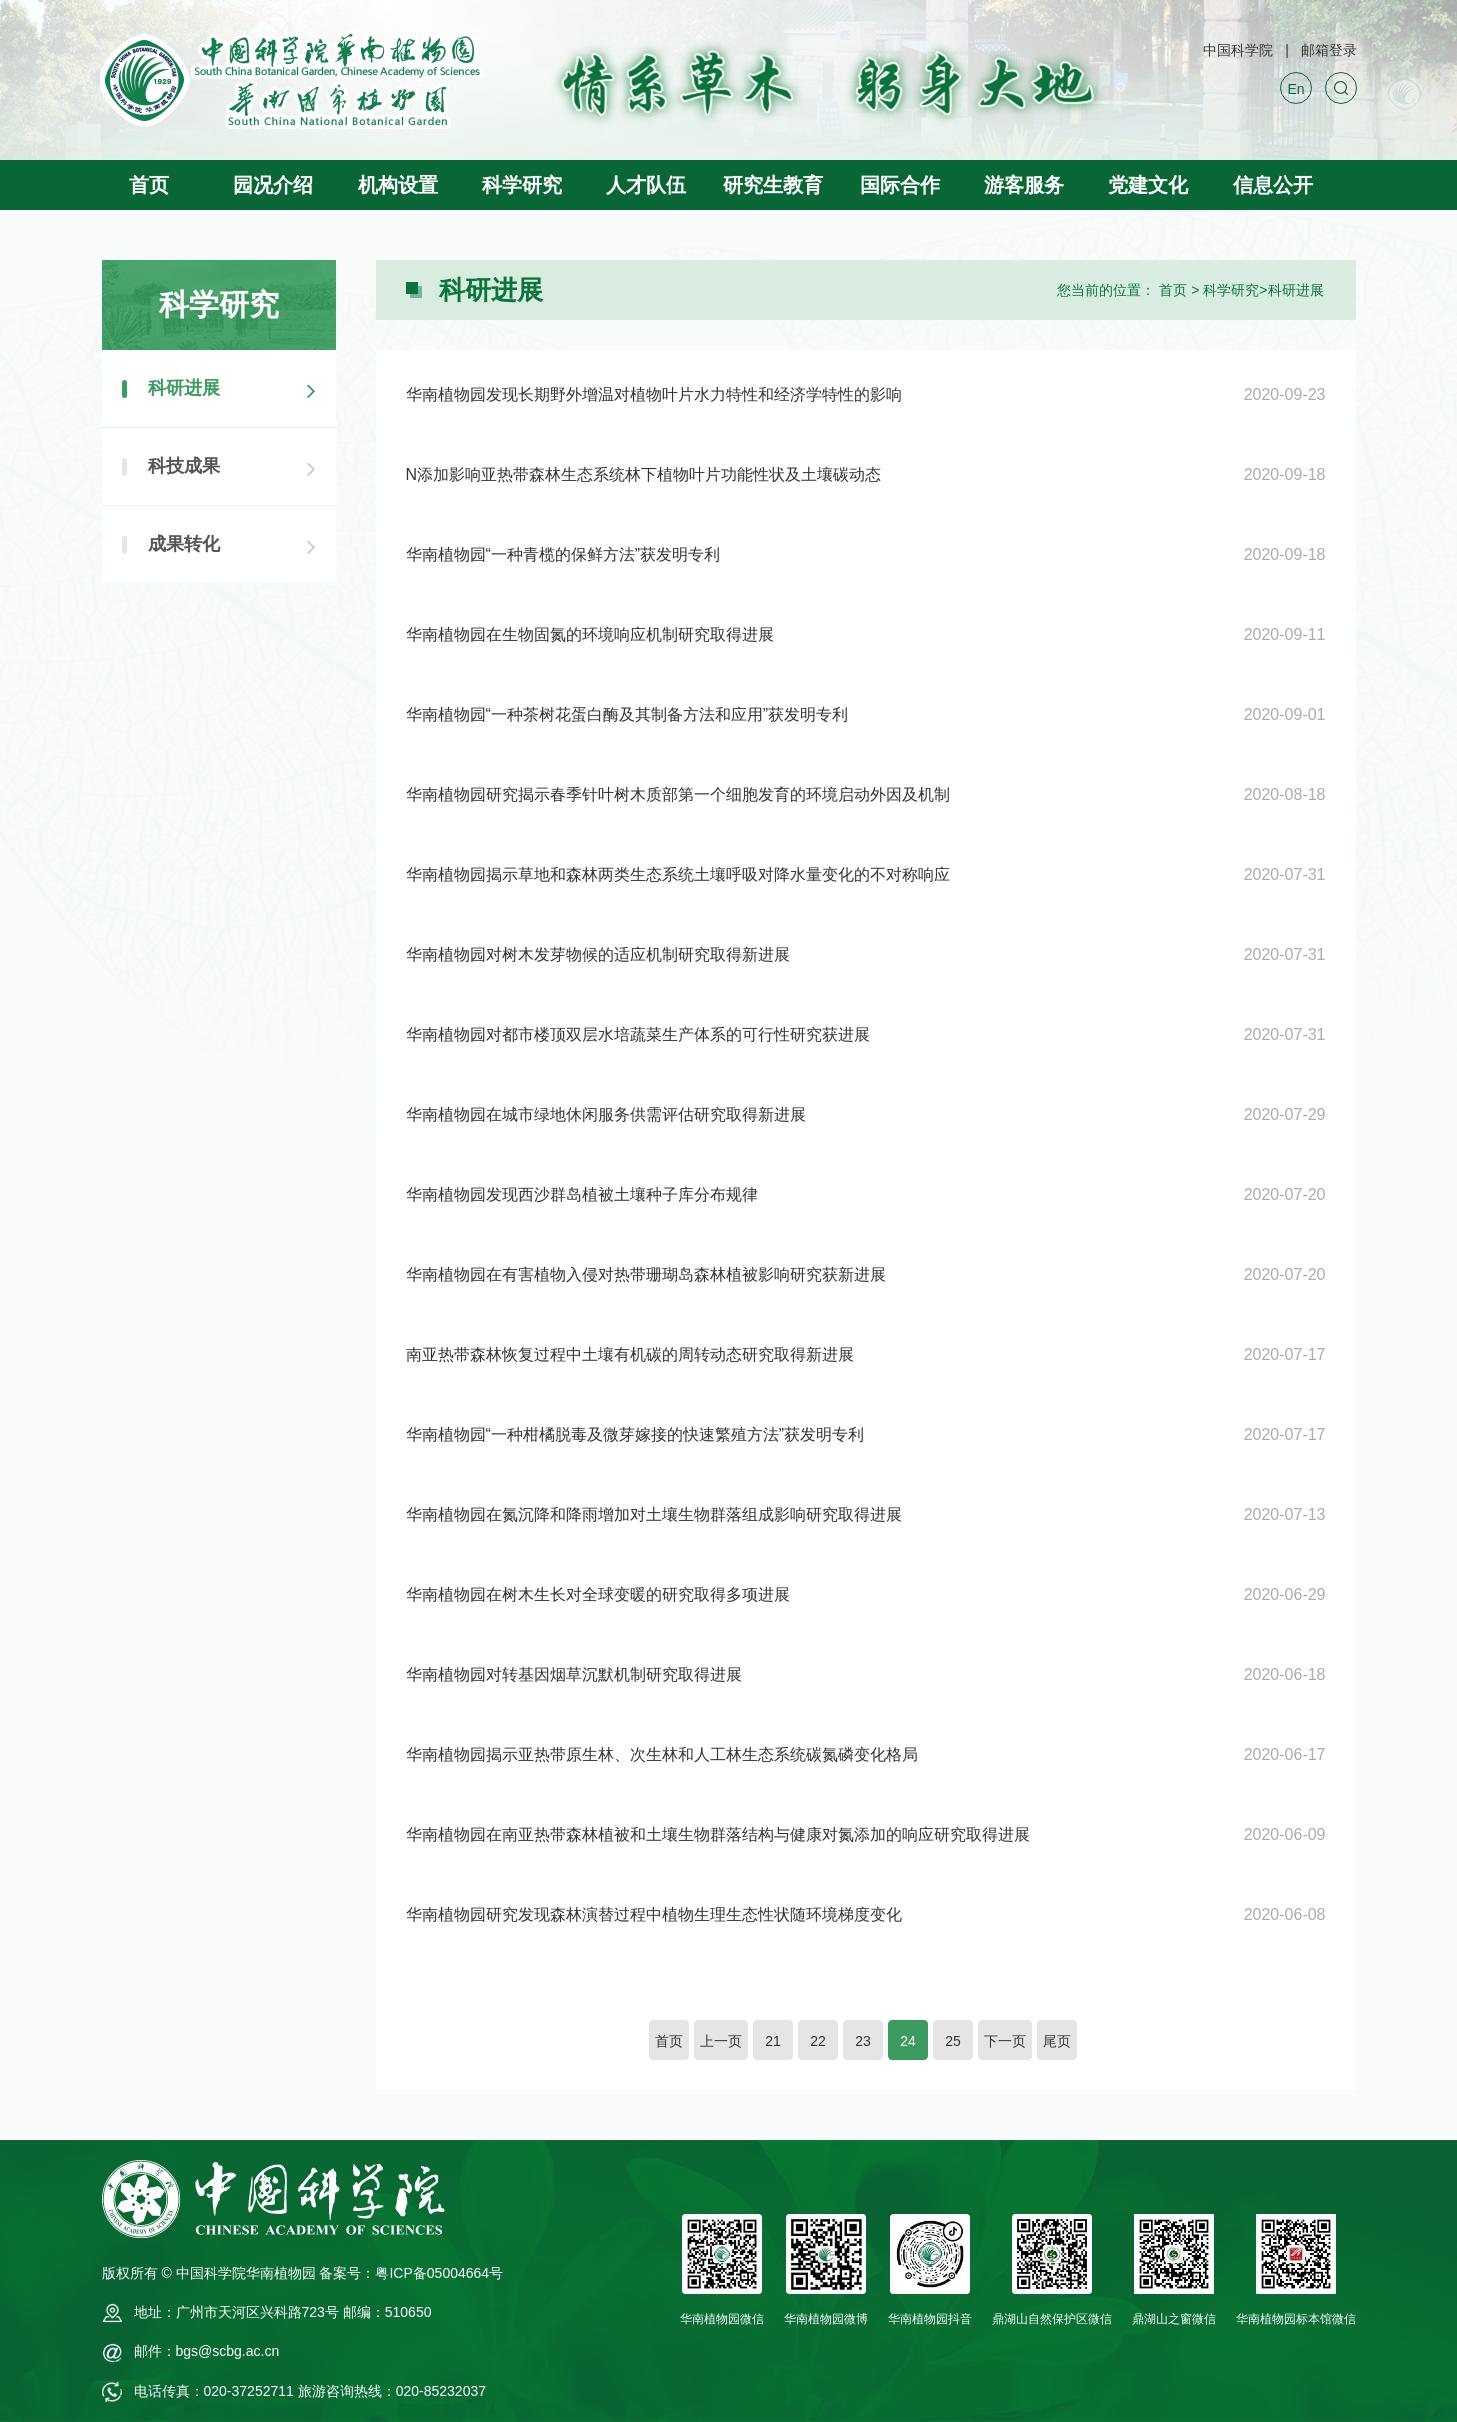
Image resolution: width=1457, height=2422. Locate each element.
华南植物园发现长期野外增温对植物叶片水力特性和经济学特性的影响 (654, 394)
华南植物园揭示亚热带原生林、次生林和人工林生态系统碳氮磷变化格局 (662, 1754)
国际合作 (900, 185)
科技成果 (184, 466)
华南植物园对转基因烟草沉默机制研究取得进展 (574, 1674)
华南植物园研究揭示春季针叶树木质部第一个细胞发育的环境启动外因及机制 (678, 794)
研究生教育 (773, 185)
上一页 (721, 2041)
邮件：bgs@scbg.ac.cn (207, 2351)
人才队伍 (646, 185)
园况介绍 (273, 185)
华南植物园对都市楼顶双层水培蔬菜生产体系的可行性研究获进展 (638, 1034)
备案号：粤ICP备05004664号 (411, 2273)
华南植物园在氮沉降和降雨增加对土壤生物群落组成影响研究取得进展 (654, 1514)
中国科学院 (1238, 50)
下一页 (1005, 2041)
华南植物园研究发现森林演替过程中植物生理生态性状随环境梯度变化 (654, 1914)
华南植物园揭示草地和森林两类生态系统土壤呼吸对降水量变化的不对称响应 (678, 874)
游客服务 (1024, 185)
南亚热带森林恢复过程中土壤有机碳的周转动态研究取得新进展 (630, 1354)
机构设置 (398, 185)
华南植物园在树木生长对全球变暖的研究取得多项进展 (598, 1594)
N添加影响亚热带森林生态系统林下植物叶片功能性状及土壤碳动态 (644, 474)
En (1295, 89)
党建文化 (1148, 185)
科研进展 (1296, 290)
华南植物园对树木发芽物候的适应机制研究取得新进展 (598, 954)
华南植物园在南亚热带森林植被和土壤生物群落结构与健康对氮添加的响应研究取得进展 (718, 1834)
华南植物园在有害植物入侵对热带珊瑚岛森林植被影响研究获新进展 (646, 1274)
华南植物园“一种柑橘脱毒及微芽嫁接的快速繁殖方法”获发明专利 (635, 1434)
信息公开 (1273, 185)
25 (953, 2041)
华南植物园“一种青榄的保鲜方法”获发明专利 (563, 554)
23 (863, 2041)
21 (773, 2041)
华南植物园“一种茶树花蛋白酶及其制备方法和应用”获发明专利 (627, 714)
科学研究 (522, 185)
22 (818, 2041)
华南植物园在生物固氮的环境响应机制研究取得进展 (590, 634)
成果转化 (184, 544)
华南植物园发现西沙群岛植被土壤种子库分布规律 (582, 1194)
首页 (149, 185)
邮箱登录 (1329, 50)
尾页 (1057, 2041)
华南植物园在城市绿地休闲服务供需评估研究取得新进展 (606, 1114)
